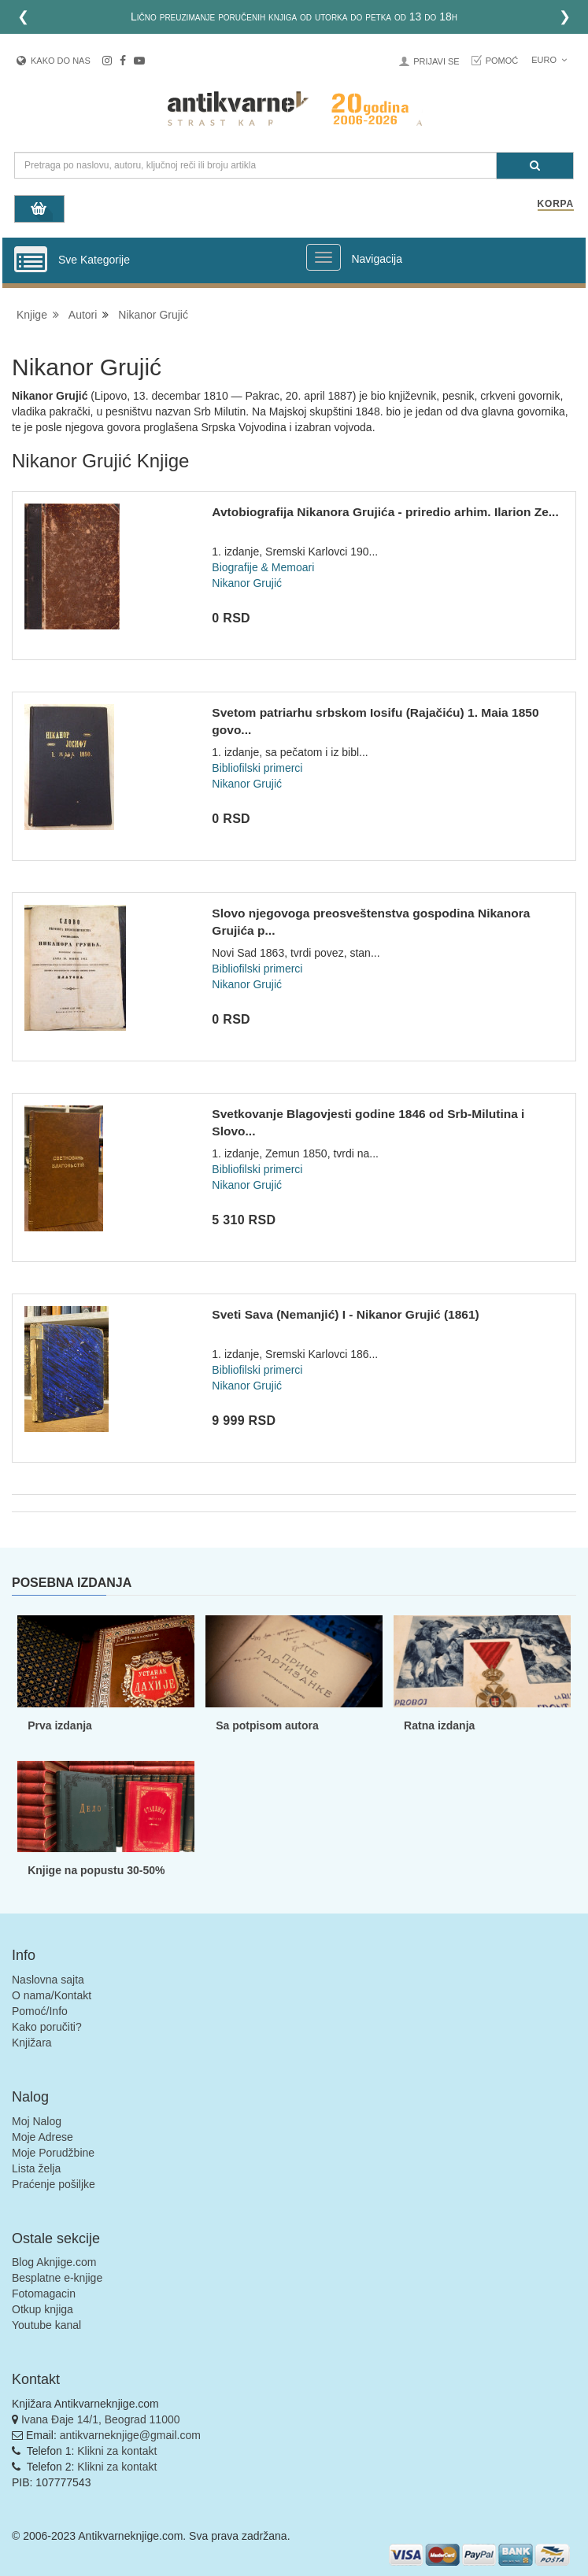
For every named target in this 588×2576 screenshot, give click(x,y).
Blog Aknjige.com (54, 2262)
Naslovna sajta (48, 1979)
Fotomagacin (44, 2293)
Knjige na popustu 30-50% (96, 1870)
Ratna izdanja (439, 1725)
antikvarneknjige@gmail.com (130, 2435)
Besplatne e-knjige (57, 2278)
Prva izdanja (60, 1725)
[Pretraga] (535, 165)
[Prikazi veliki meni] (323, 257)
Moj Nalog (36, 2121)
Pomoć (502, 60)
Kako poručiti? (47, 2027)
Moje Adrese (42, 2137)
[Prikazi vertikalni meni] (30, 260)
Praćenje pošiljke (53, 2184)
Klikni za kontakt (117, 2451)
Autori (83, 314)
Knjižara (32, 2042)
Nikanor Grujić (153, 314)
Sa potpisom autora (267, 1725)
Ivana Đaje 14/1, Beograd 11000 (100, 2419)
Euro (549, 60)
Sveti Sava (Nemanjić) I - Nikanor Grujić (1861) (345, 1314)
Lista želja (36, 2168)
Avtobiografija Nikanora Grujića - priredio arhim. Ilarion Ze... (385, 512)
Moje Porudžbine (53, 2152)
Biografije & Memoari (263, 567)
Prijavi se (436, 61)
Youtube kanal (46, 2325)
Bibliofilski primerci (257, 768)
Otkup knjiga (42, 2309)
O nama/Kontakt (51, 1995)
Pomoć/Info (40, 2011)
